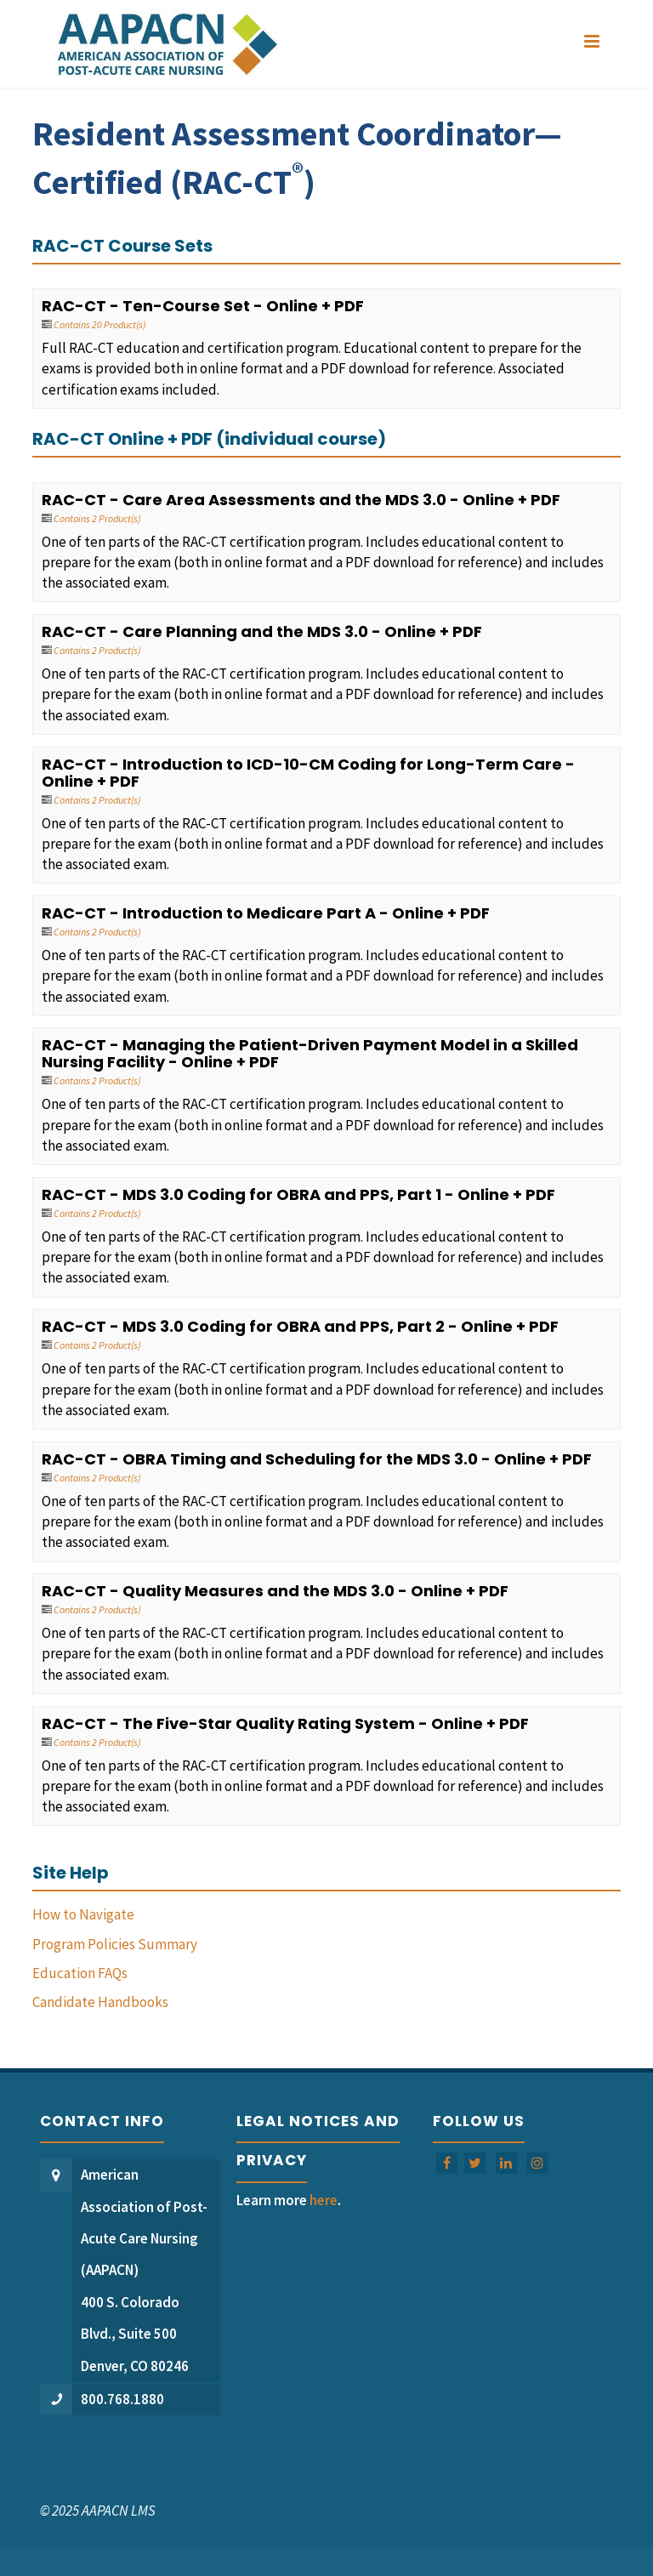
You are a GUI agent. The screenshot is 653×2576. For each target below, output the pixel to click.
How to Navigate (83, 1914)
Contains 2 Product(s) (97, 518)
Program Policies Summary (114, 1944)
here (323, 2200)
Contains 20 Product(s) (100, 324)
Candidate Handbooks (100, 2002)
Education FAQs (80, 1973)
